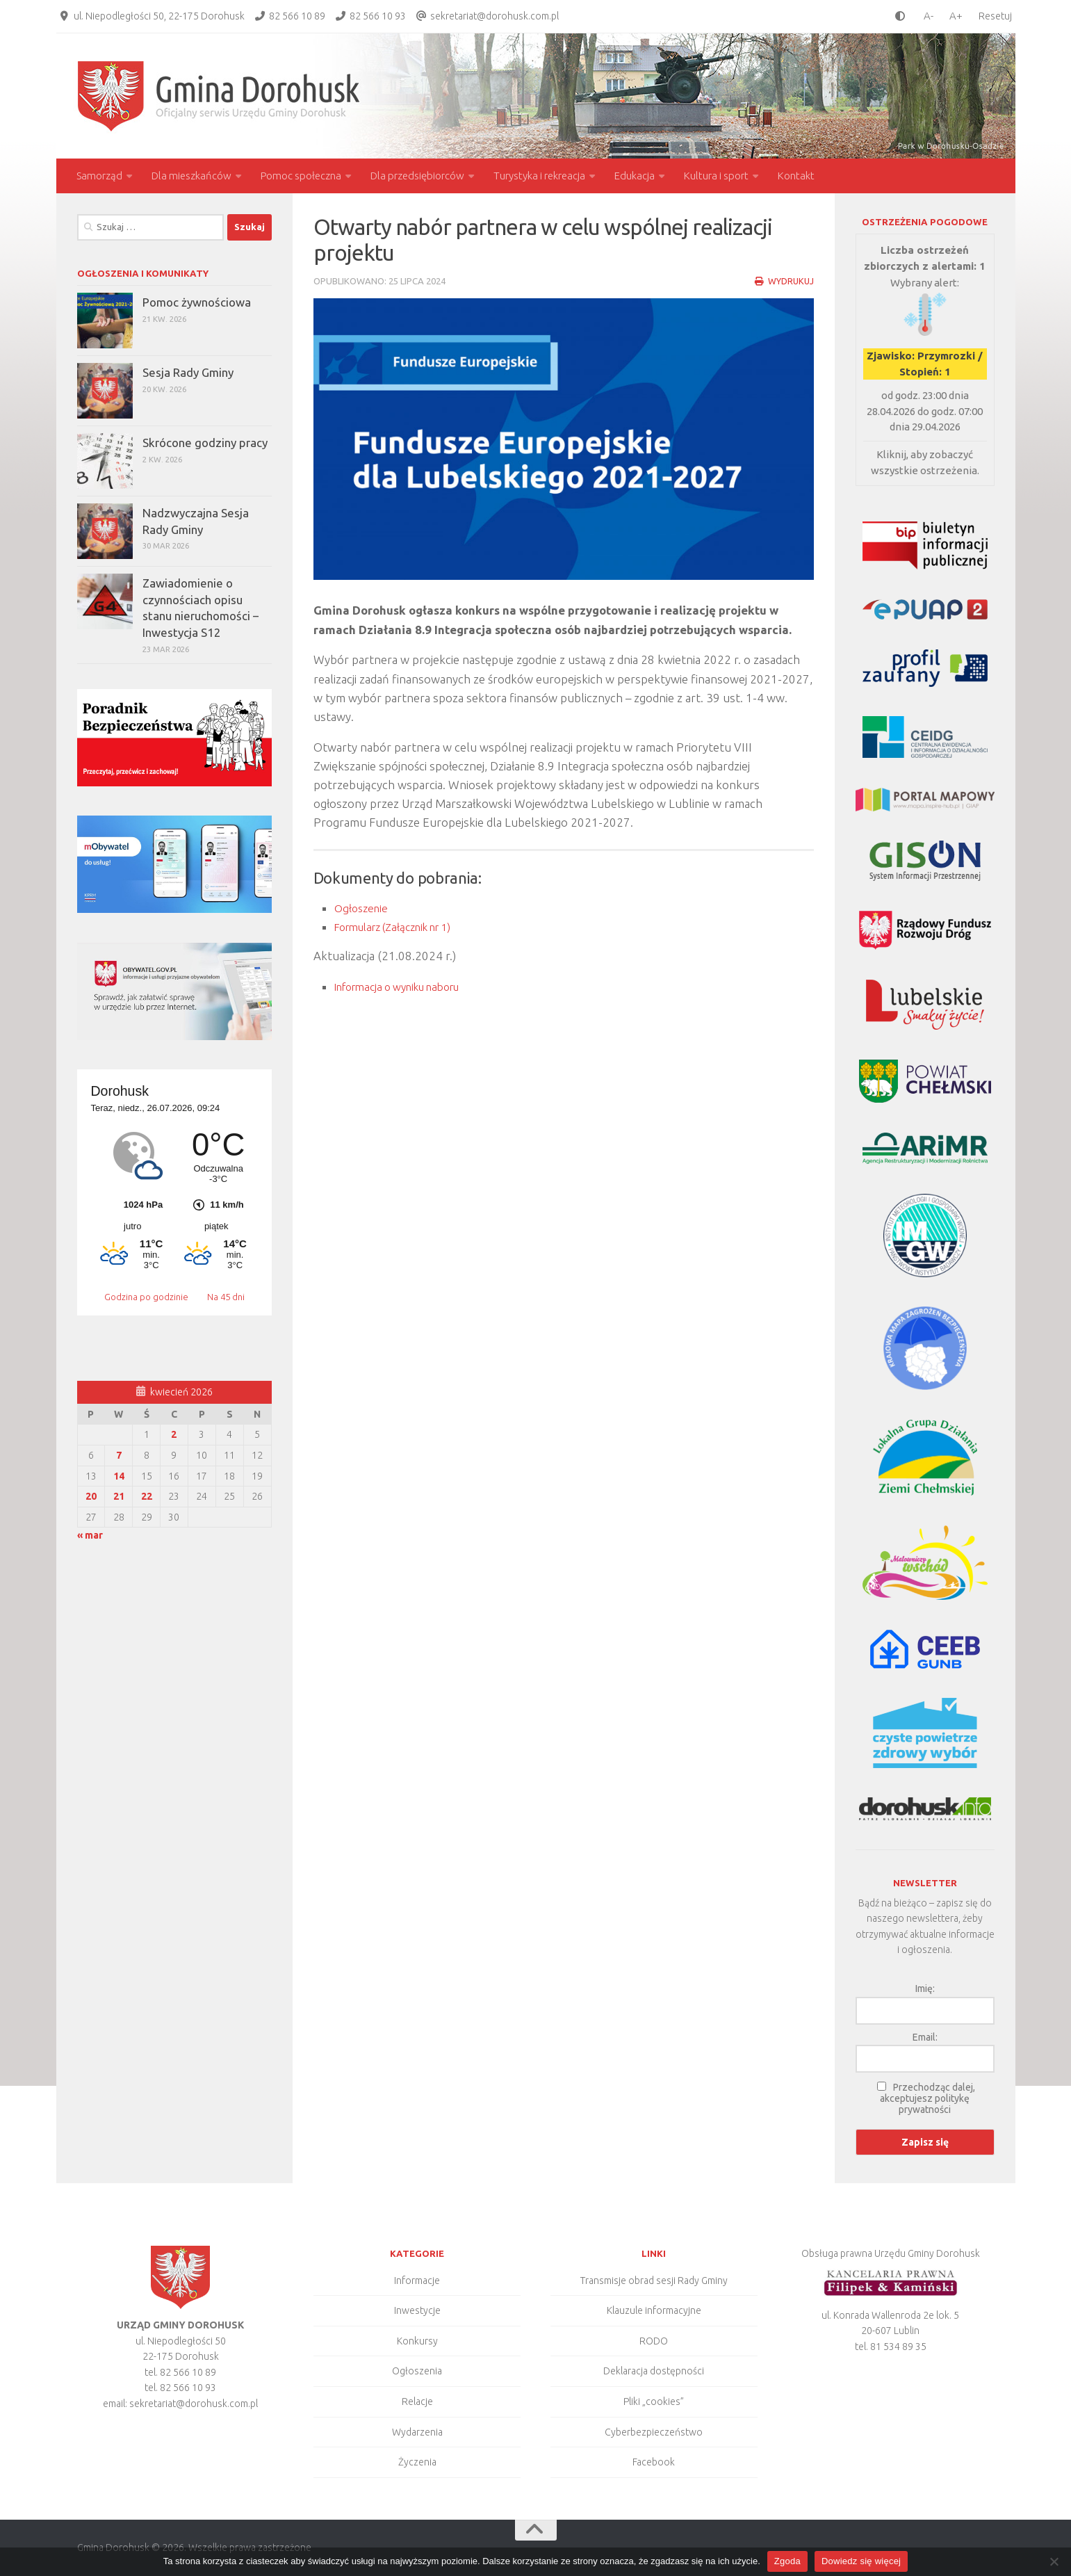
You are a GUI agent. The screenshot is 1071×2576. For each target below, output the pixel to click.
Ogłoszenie (363, 907)
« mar (90, 1535)
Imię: (925, 1988)
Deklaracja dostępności (653, 2370)
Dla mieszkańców (191, 175)
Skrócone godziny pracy (205, 442)
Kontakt (796, 175)
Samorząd (99, 175)
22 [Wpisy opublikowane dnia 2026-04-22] (146, 1496)
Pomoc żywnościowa (196, 302)
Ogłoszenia (417, 2370)
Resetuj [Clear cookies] (995, 16)
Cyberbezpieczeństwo (654, 2432)
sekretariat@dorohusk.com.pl (494, 16)
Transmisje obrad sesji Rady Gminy (654, 2280)
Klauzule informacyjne (654, 2310)
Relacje (417, 2401)
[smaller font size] (925, 16)
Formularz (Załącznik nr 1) (402, 926)
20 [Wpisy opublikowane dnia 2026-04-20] (91, 1496)
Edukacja (634, 175)
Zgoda (787, 2561)
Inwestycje (417, 2310)
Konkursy (417, 2341)
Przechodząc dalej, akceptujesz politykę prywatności (927, 2098)
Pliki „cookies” (653, 2401)
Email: (925, 2037)
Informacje (417, 2280)
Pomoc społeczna (301, 175)
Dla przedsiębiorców (417, 175)
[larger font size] (959, 16)
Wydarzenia (417, 2432)
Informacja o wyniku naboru (407, 986)
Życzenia (417, 2462)
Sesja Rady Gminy (188, 372)
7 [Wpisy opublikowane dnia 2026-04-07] (119, 1455)
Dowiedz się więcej (861, 2561)
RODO (653, 2341)
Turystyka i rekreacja (539, 175)
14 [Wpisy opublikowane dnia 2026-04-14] (118, 1476)
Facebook (653, 2462)
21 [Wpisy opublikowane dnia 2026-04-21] (118, 1496)
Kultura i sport (716, 175)
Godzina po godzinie (147, 1297)
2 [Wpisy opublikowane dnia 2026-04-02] (174, 1434)
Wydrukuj (782, 281)
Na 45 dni (226, 1297)
